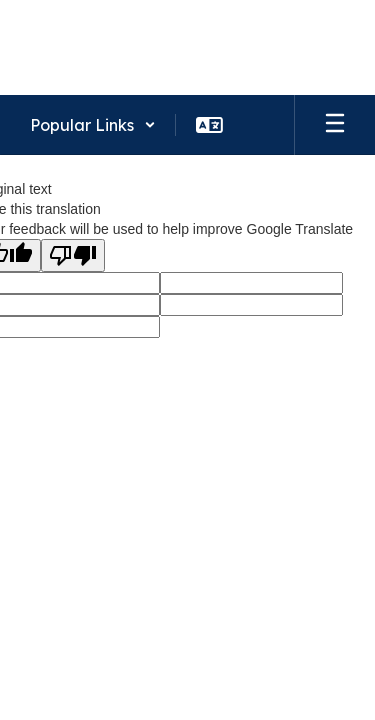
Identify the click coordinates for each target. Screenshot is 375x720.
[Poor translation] (73, 255)
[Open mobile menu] (335, 125)
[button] (93, 125)
